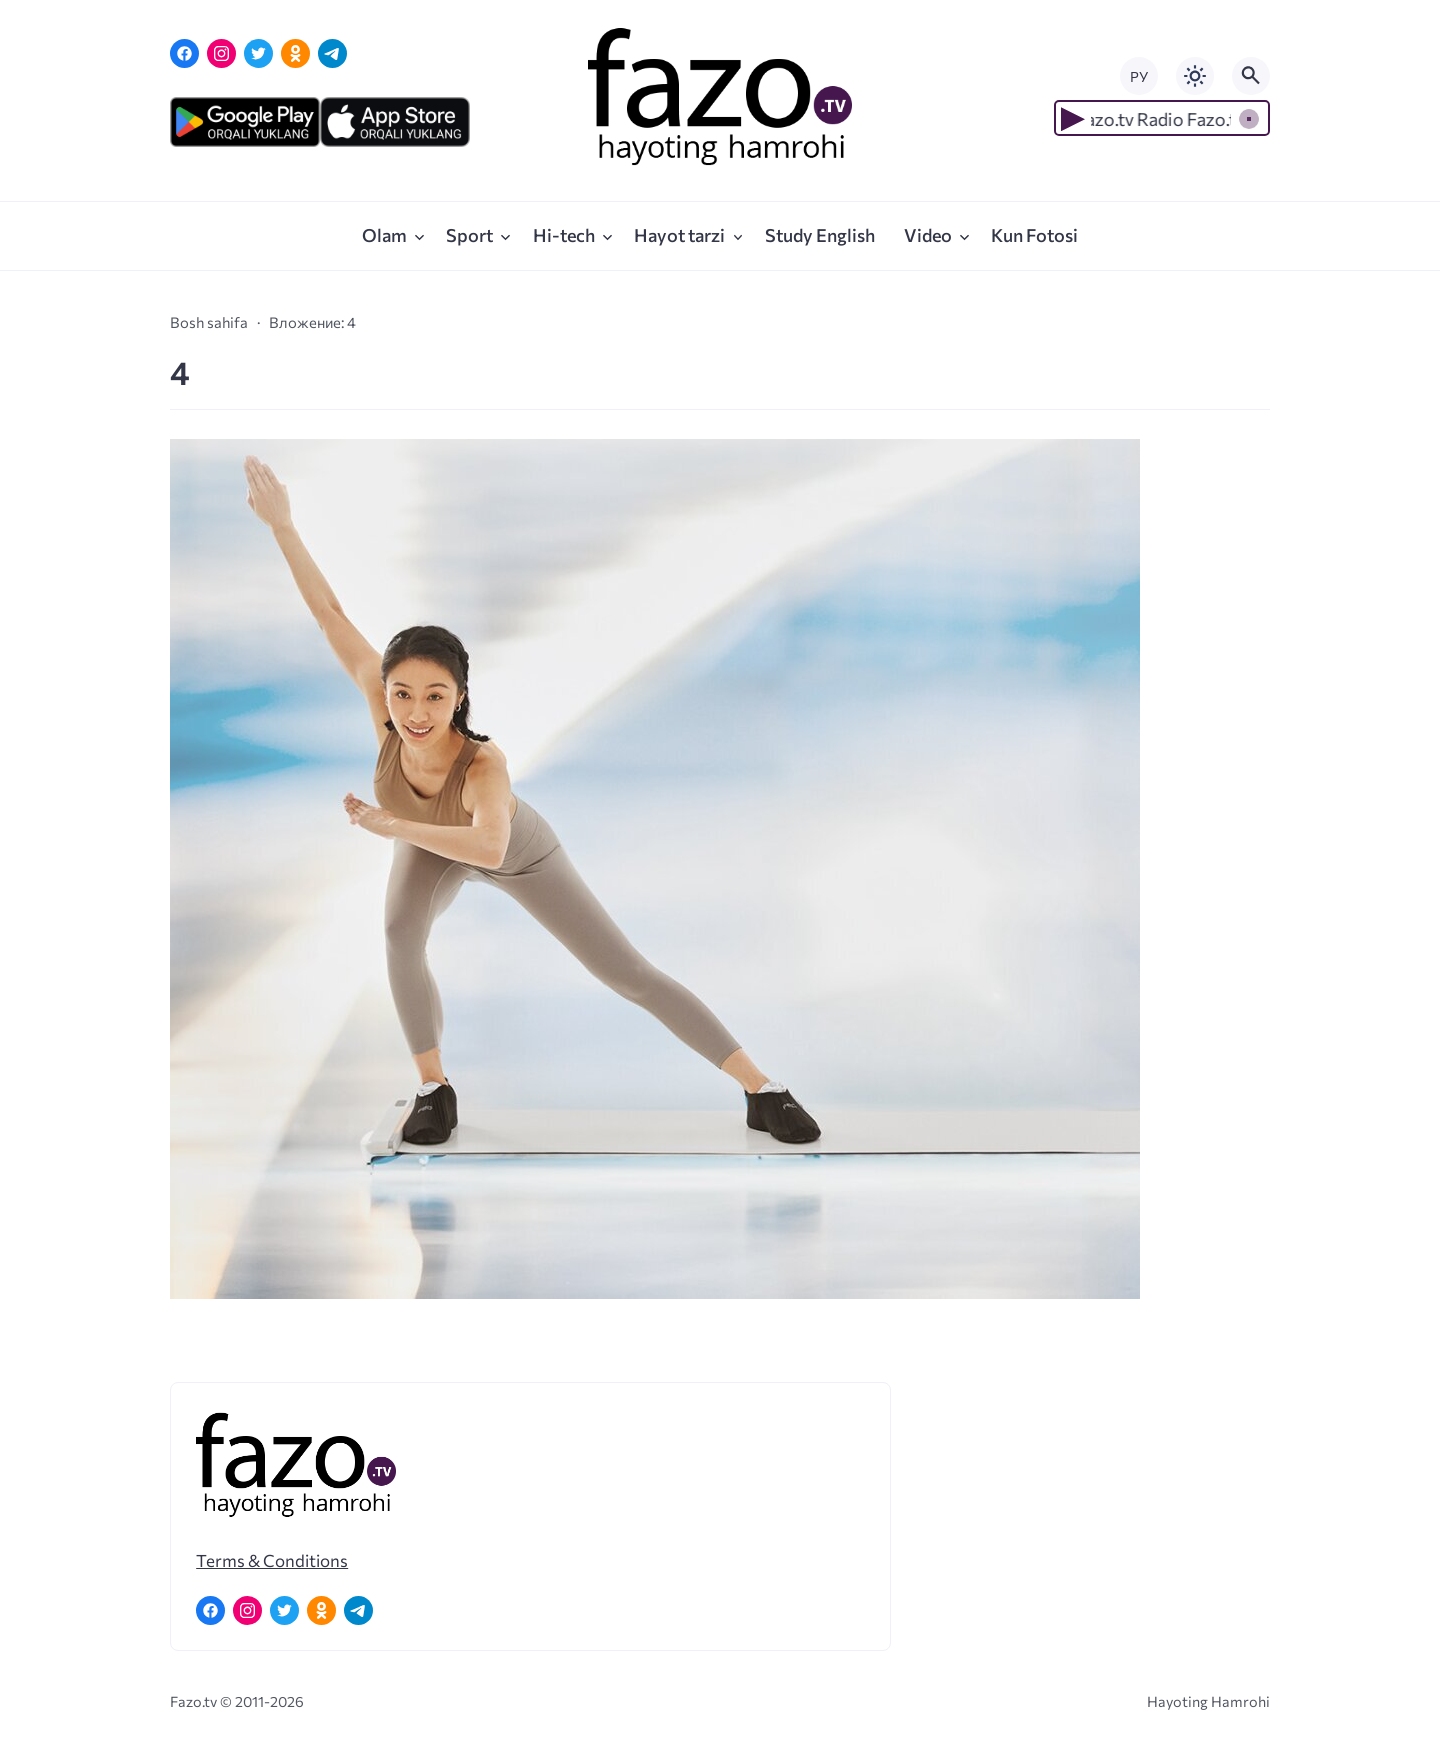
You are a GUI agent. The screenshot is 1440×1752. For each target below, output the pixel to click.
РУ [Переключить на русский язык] (1139, 76)
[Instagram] (221, 53)
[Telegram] (332, 53)
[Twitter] (258, 53)
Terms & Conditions (272, 1560)
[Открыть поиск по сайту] (1251, 76)
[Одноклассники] (295, 53)
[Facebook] (184, 53)
